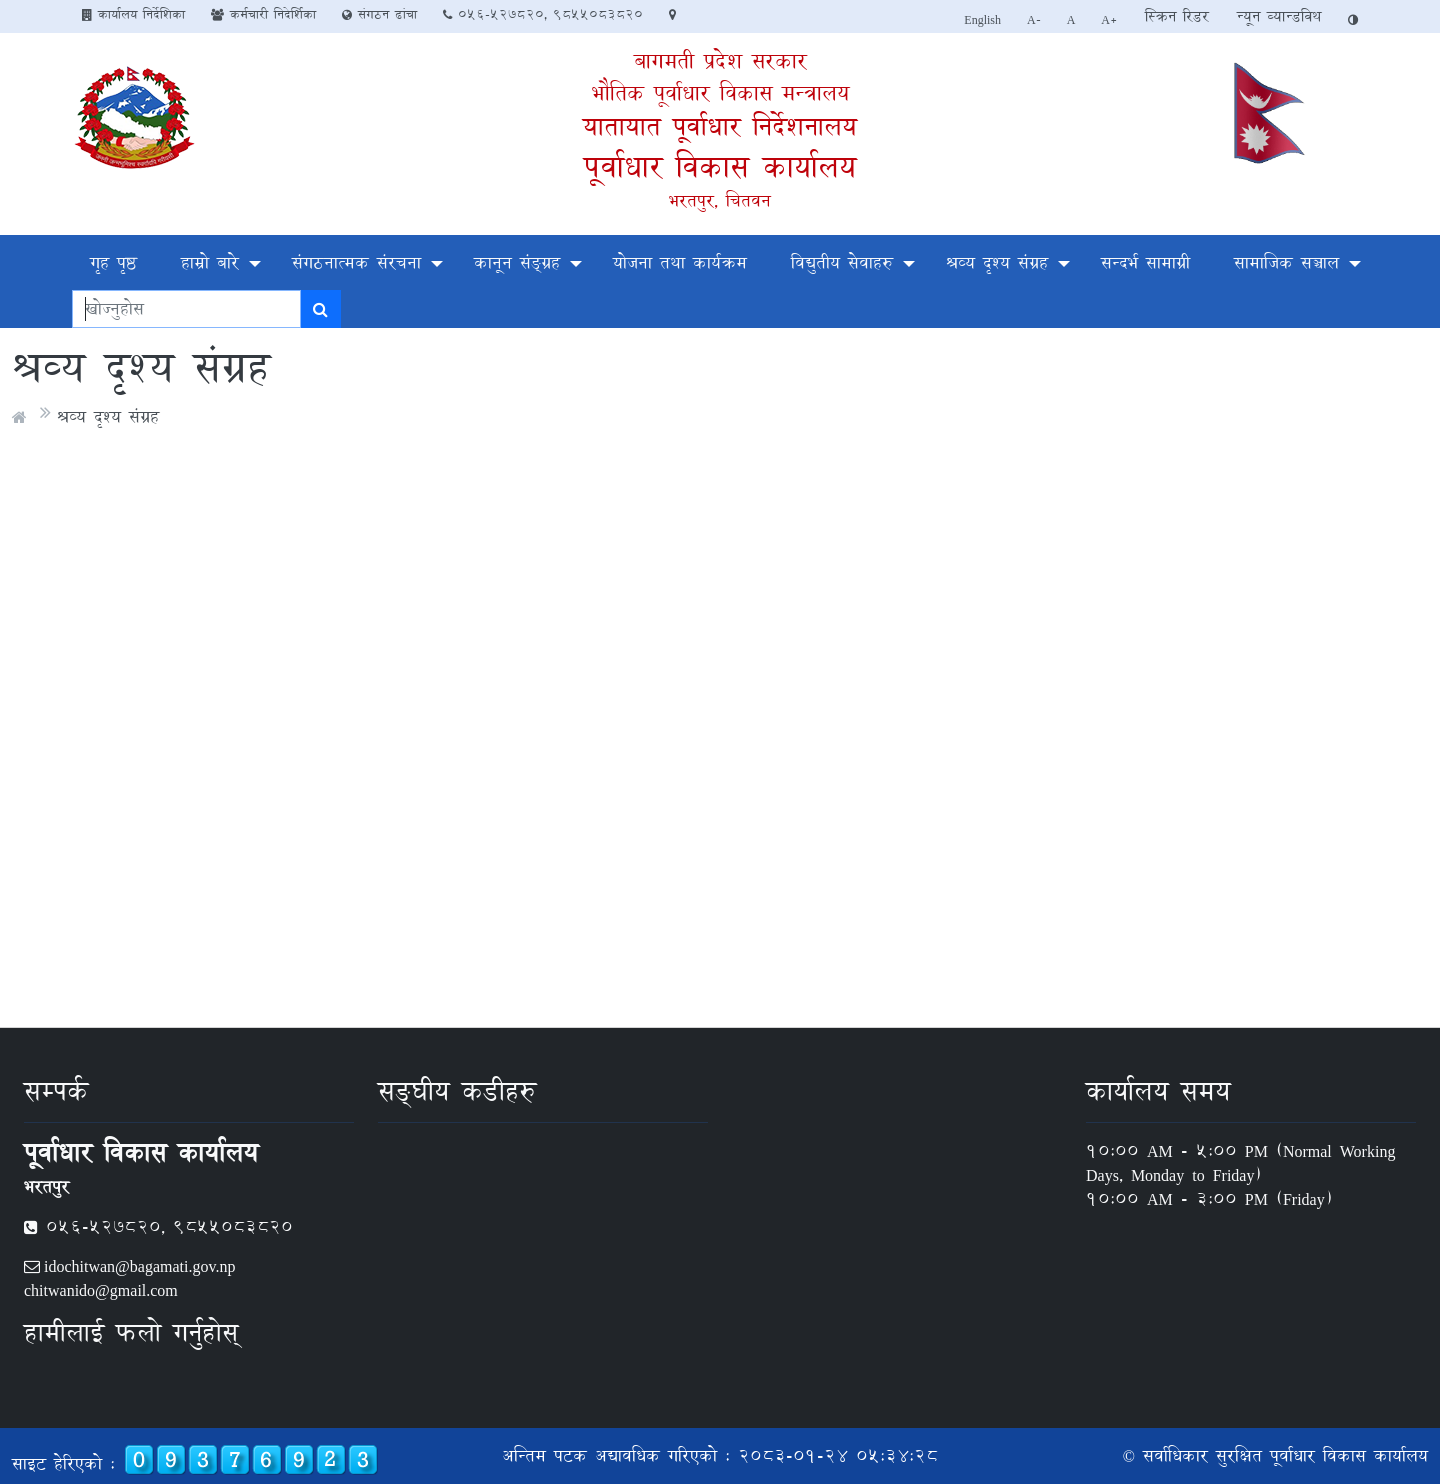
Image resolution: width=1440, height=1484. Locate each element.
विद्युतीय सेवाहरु (842, 262)
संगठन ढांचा (379, 14)
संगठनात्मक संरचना (356, 262)
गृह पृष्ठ (113, 262)
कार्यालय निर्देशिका (133, 14)
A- (1034, 19)
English (982, 19)
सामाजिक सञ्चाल (1286, 262)
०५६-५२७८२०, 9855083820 (543, 14)
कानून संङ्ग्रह (517, 262)
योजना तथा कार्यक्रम (680, 262)
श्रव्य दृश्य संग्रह (997, 262)
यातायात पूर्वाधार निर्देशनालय (720, 126)
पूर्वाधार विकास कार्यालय (720, 166)
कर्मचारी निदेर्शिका (263, 14)
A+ (1109, 19)
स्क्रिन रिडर (1177, 16)
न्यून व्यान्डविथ (1279, 16)
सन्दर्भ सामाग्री (1145, 262)
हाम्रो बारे (210, 262)
